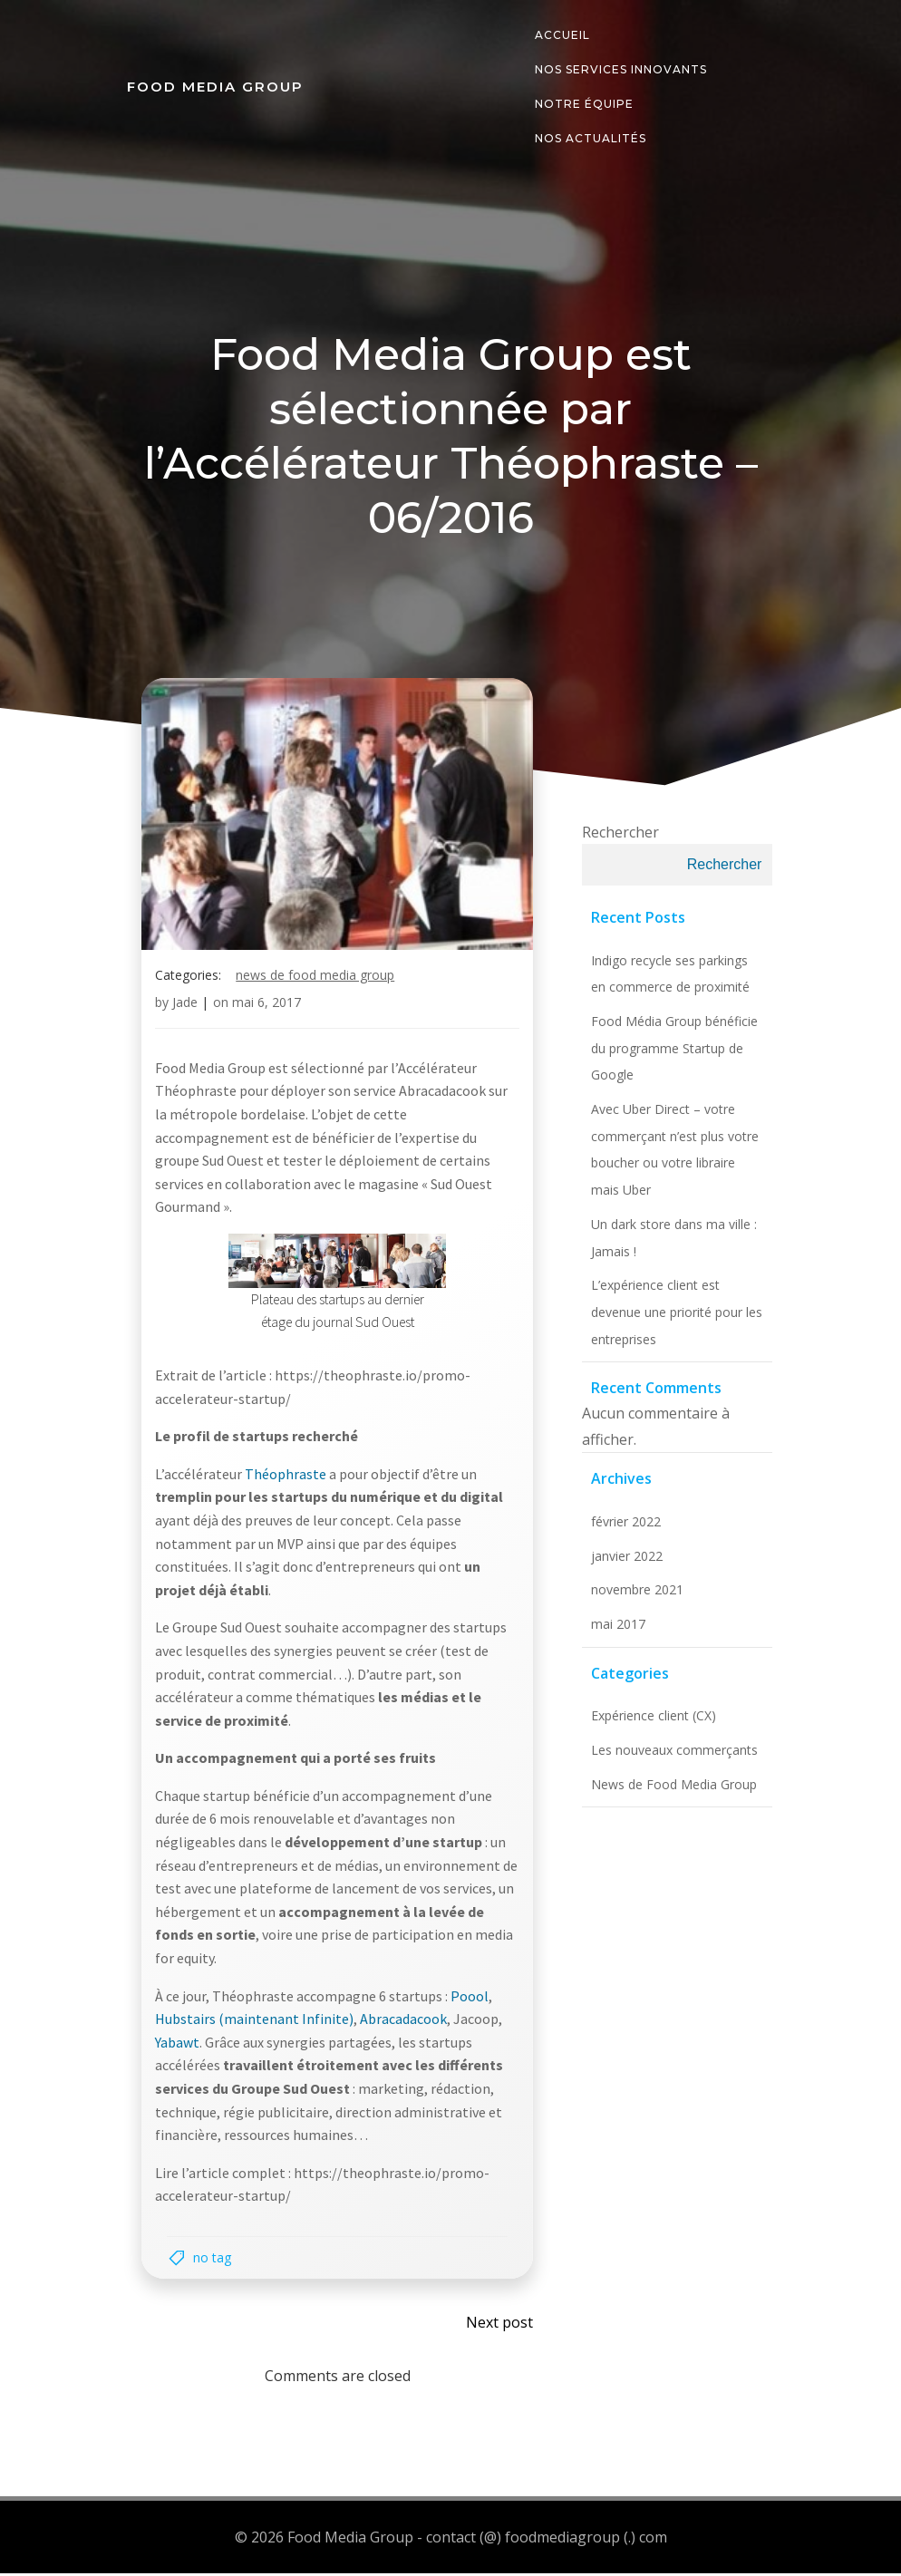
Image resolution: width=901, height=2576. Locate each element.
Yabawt (178, 2048)
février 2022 (621, 1527)
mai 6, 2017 (267, 1007)
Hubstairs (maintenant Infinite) (255, 2024)
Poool (470, 2001)
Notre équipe (583, 104)
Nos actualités (589, 138)
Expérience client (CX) (649, 1721)
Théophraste (288, 1479)
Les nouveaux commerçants (669, 1756)
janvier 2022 (622, 1562)
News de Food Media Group (316, 980)
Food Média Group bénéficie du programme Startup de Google (669, 1054)
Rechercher (615, 838)
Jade (186, 1007)
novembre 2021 (632, 1595)
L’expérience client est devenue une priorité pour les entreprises (672, 1318)
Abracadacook (404, 2024)
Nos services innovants (620, 69)
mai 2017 (613, 1630)
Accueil (561, 35)
